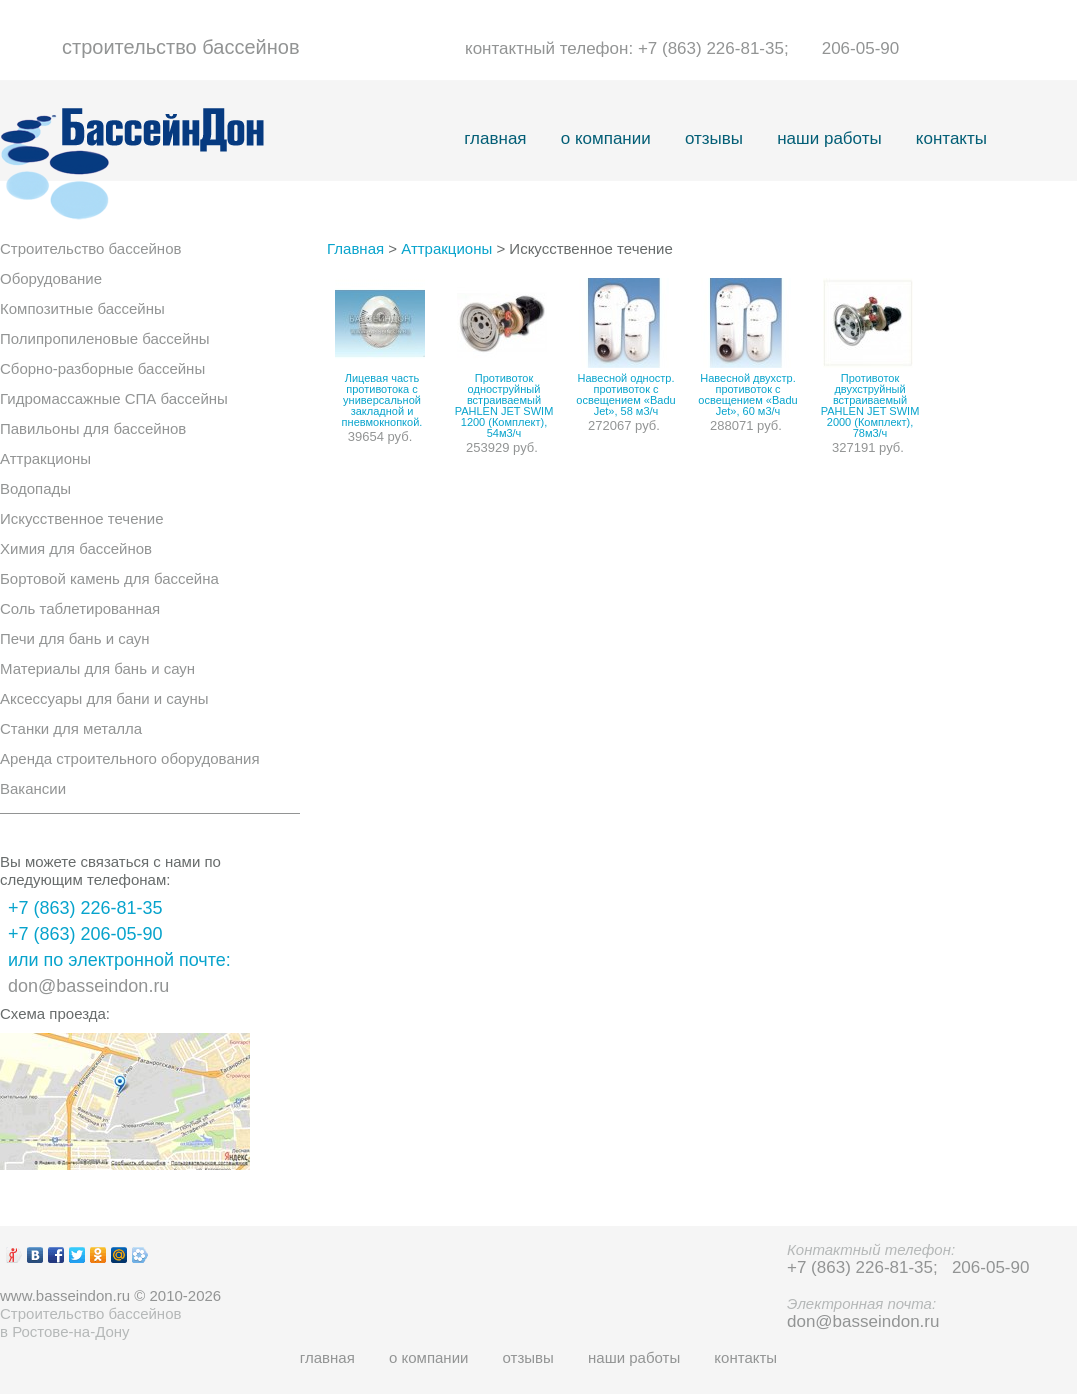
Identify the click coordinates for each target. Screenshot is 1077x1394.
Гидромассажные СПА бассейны (114, 398)
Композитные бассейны (82, 308)
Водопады (35, 488)
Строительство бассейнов (90, 248)
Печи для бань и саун (75, 638)
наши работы (829, 138)
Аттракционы (45, 458)
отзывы (714, 138)
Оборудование (51, 278)
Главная (355, 248)
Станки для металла (71, 728)
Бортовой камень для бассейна (109, 578)
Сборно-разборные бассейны (102, 368)
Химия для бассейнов (76, 548)
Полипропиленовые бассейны (105, 338)
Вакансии (33, 788)
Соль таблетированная (80, 608)
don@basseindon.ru (88, 986)
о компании (606, 138)
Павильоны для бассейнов (93, 428)
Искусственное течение (81, 518)
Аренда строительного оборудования (130, 758)
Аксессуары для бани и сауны (104, 698)
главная (495, 138)
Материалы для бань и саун (97, 668)
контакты (951, 138)
